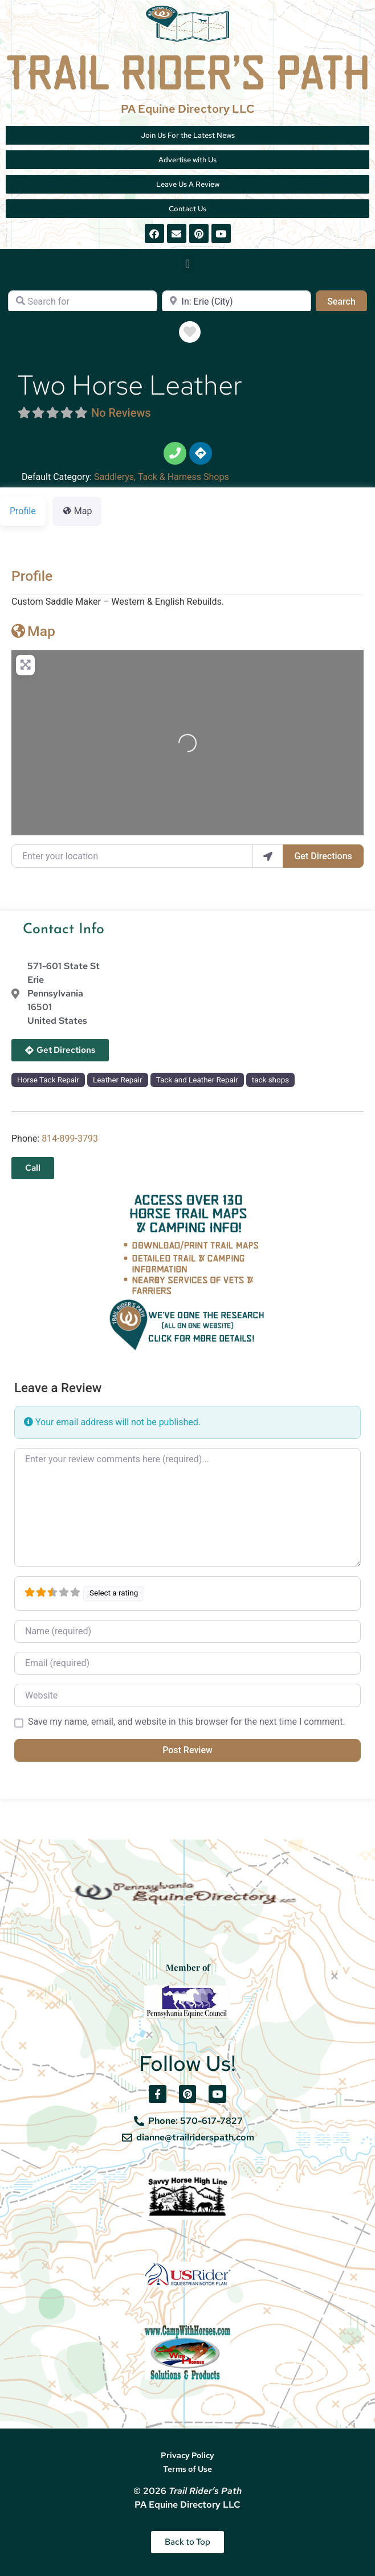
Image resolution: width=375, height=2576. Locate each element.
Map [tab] (77, 511)
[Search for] (82, 301)
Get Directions (323, 856)
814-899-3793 (70, 1138)
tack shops (270, 1080)
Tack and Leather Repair (197, 1080)
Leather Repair (117, 1080)
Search (347, 300)
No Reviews (121, 413)
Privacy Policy (187, 2455)
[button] (187, 264)
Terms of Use (187, 2469)
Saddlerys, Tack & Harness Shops (161, 476)
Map (33, 631)
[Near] (236, 301)
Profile (31, 576)
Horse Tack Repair (48, 1080)
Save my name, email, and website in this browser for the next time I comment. (186, 1721)
